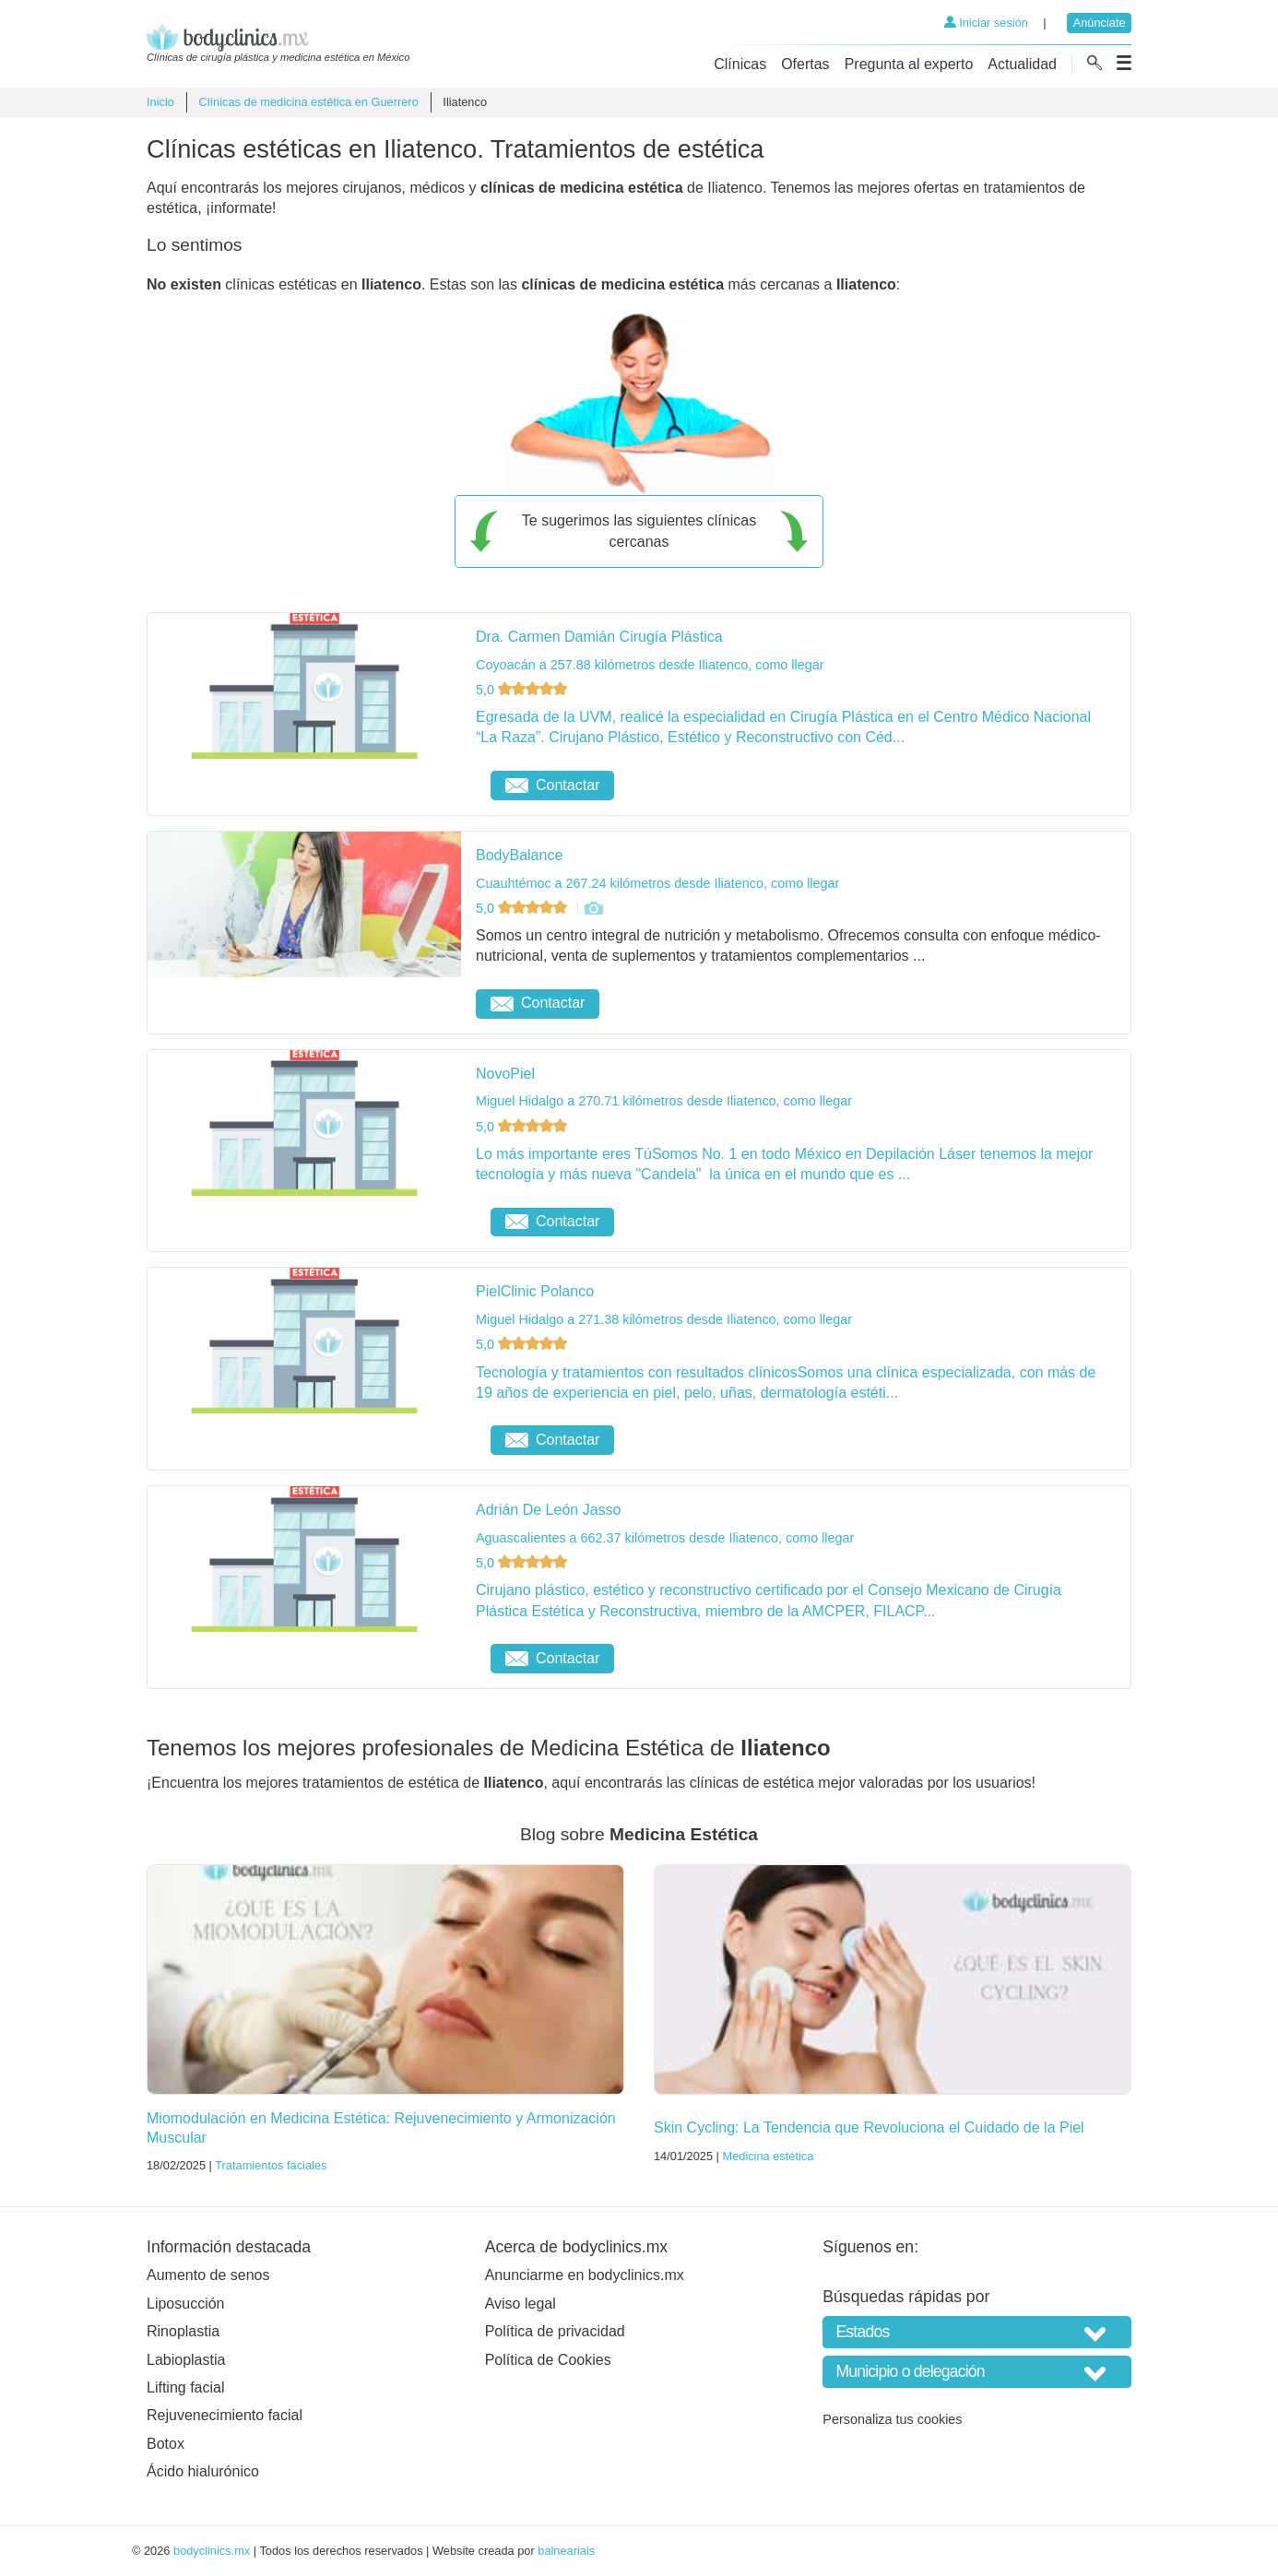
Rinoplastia (183, 2331)
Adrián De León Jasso (548, 1510)
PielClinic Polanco (535, 1291)
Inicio (160, 102)
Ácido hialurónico (203, 2471)
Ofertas (805, 64)
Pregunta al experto (909, 64)
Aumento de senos (208, 2275)
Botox (165, 2444)
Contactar (552, 785)
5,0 (523, 689)
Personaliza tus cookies (892, 2419)
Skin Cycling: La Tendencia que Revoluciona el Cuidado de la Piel (869, 2127)
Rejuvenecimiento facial (224, 2415)
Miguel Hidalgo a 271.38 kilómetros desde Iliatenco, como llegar (664, 1319)
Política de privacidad (555, 2331)
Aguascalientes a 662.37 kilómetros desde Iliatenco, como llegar (665, 1537)
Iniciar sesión (986, 23)
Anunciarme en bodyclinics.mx (584, 2275)
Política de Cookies (548, 2360)
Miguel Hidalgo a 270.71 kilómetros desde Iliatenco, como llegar (664, 1100)
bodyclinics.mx (211, 2551)
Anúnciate (1099, 23)
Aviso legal (520, 2303)
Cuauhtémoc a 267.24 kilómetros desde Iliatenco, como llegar (657, 883)
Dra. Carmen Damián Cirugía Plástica (599, 636)
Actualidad (1022, 64)
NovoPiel (505, 1073)
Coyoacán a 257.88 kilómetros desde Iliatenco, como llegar (650, 664)
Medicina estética (767, 2156)
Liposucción (186, 2303)
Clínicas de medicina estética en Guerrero (308, 102)
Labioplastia (186, 2360)
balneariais (566, 2551)
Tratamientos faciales (270, 2165)
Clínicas (740, 64)
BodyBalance (519, 855)
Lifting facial (186, 2387)
